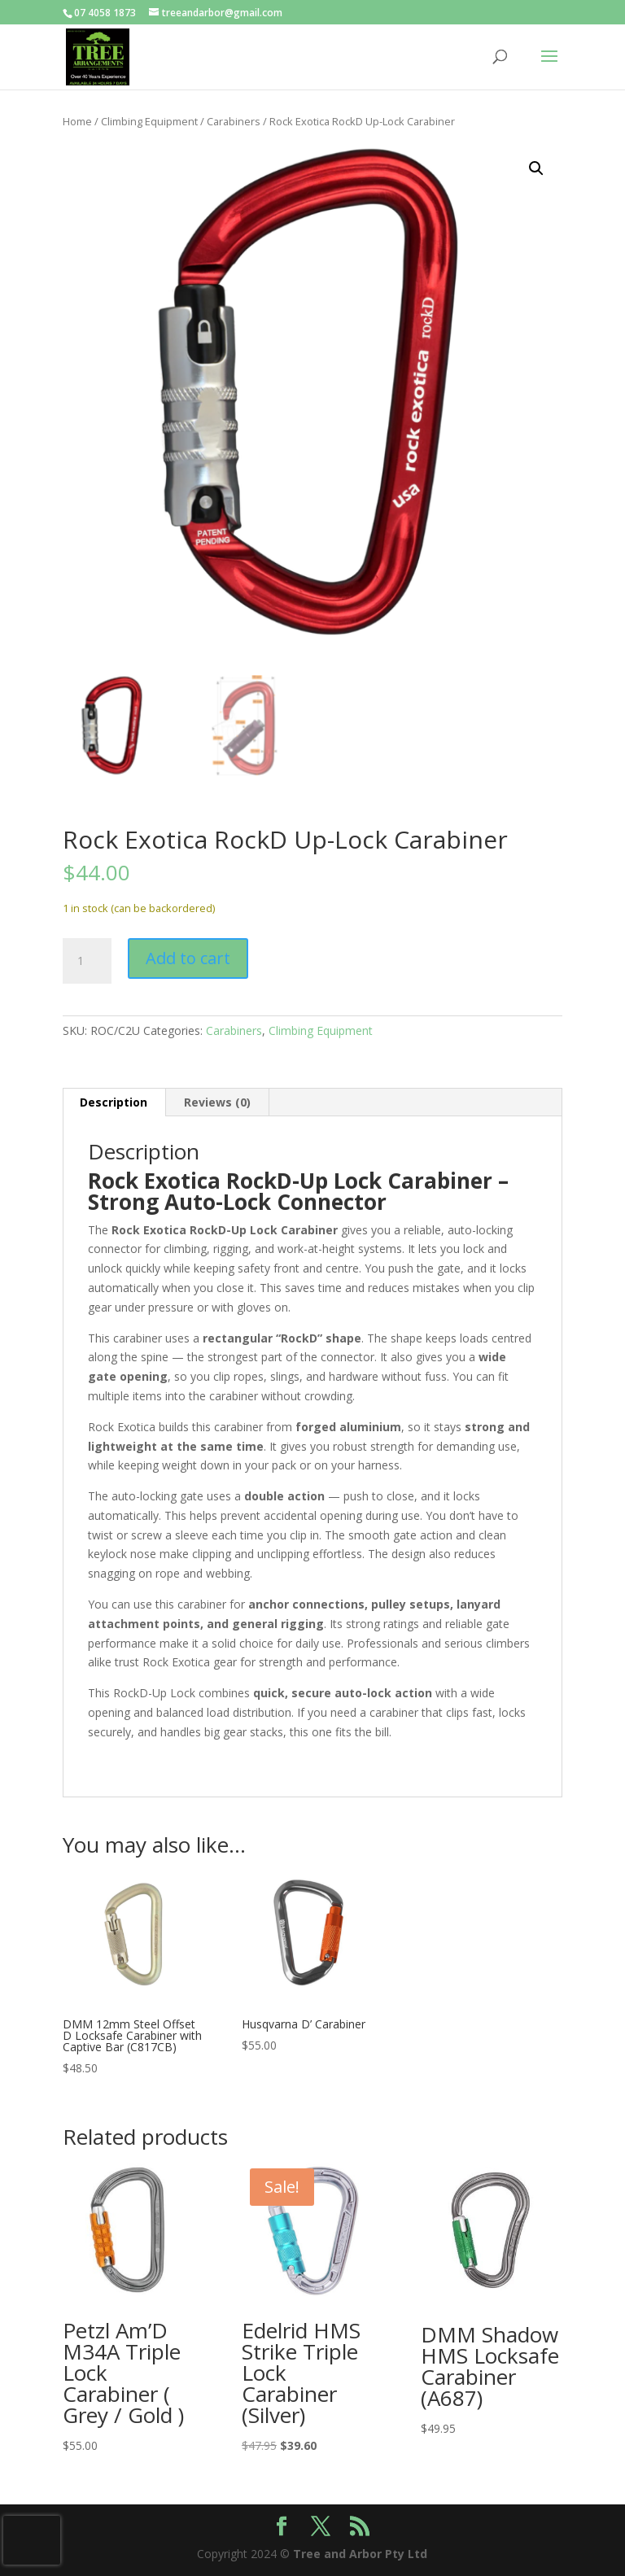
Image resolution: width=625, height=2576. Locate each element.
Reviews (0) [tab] (217, 1102)
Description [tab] (113, 1102)
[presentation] (31, 2540)
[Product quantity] (87, 961)
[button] (536, 168)
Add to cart (188, 958)
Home (77, 121)
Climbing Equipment (149, 121)
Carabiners (233, 121)
